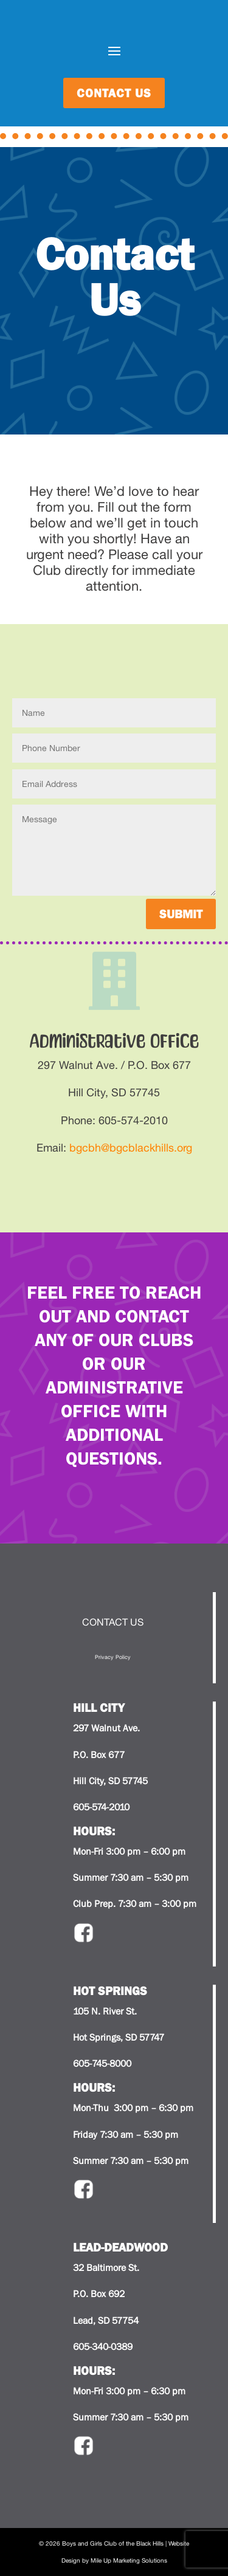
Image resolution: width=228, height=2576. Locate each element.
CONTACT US (112, 1621)
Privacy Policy (113, 1657)
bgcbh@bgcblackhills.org (130, 1147)
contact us (114, 93)
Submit (180, 914)
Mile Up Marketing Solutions (129, 2560)
